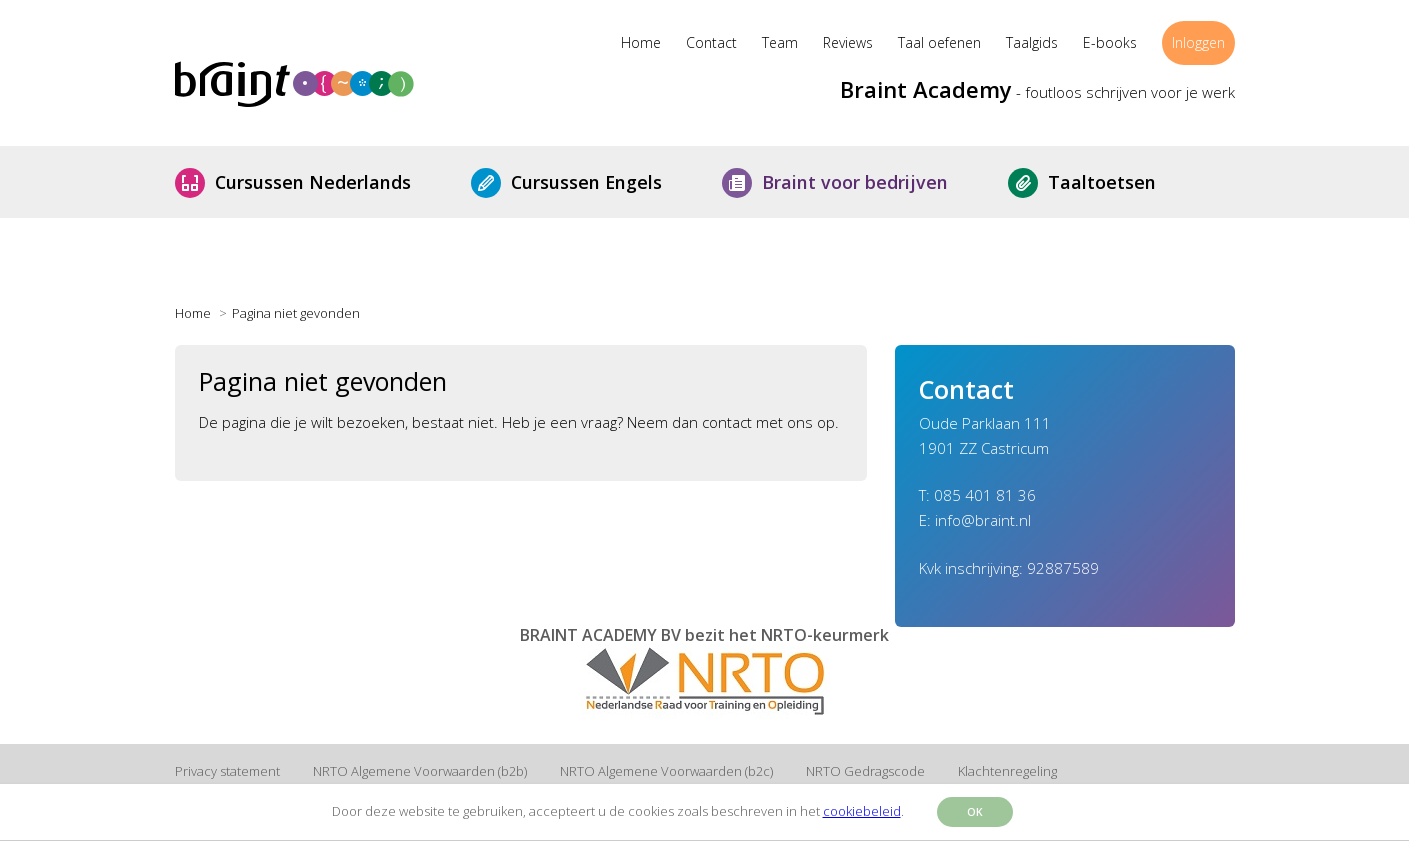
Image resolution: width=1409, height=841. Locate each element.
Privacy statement (227, 771)
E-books (1110, 42)
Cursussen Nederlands (328, 182)
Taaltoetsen (1117, 182)
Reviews (848, 42)
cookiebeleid (862, 811)
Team (780, 42)
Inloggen (1198, 42)
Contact (711, 42)
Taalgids (1032, 42)
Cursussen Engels (601, 182)
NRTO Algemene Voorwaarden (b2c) (666, 771)
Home (641, 42)
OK (975, 812)
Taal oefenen (939, 42)
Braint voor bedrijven (870, 182)
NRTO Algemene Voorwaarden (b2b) (420, 771)
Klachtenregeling (1007, 771)
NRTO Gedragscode (865, 771)
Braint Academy (926, 89)
